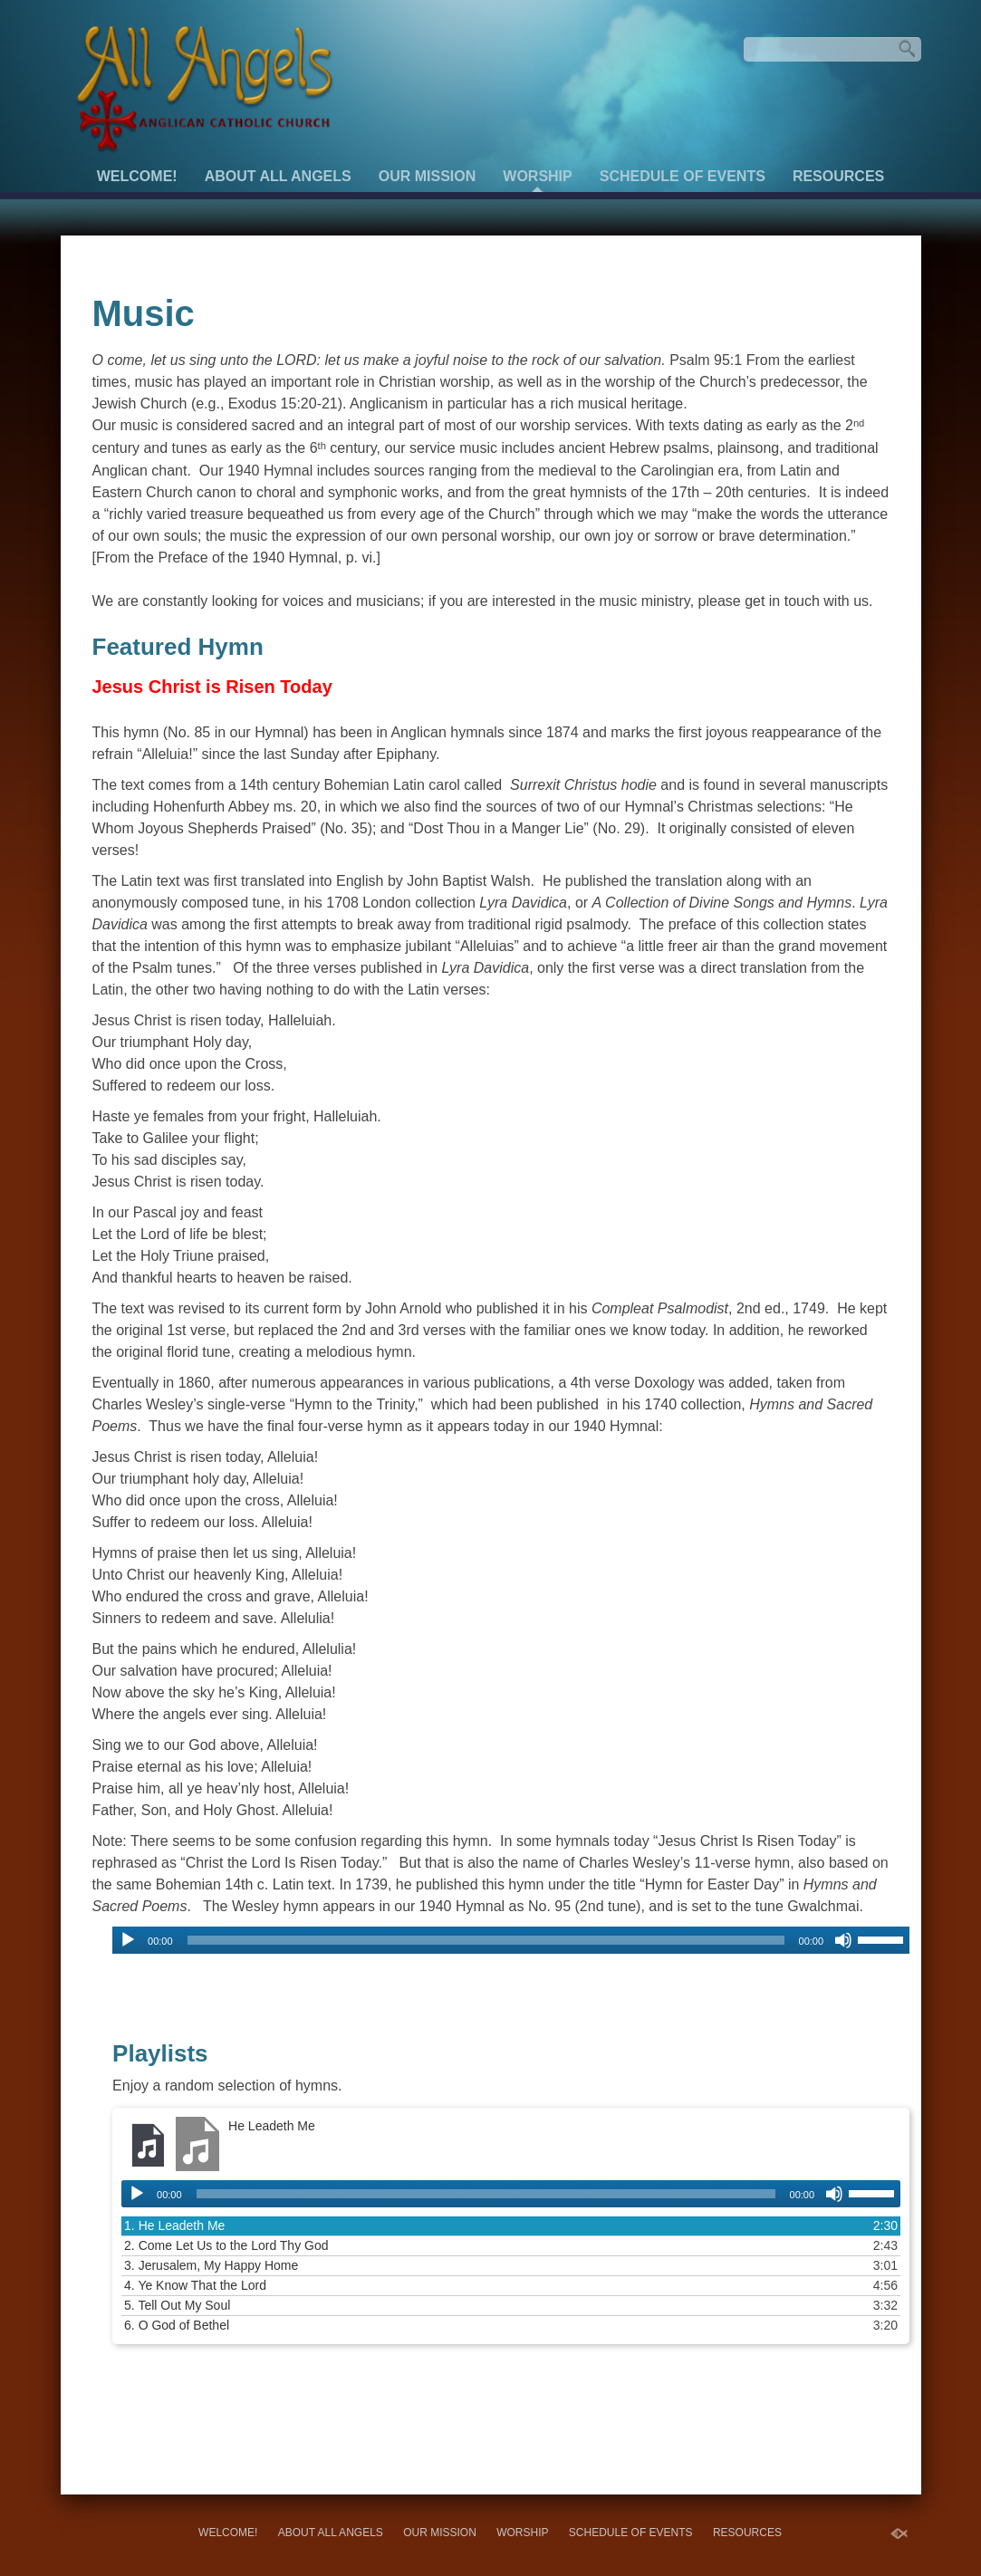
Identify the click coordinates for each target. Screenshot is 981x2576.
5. (177, 2305)
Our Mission (427, 176)
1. (174, 2225)
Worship (537, 176)
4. (195, 2285)
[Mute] (843, 1940)
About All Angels (278, 176)
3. (211, 2265)
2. (226, 2245)
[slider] (486, 1940)
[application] (510, 1940)
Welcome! (137, 176)
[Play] (128, 1940)
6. (176, 2325)
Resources (838, 176)
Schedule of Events (682, 176)
